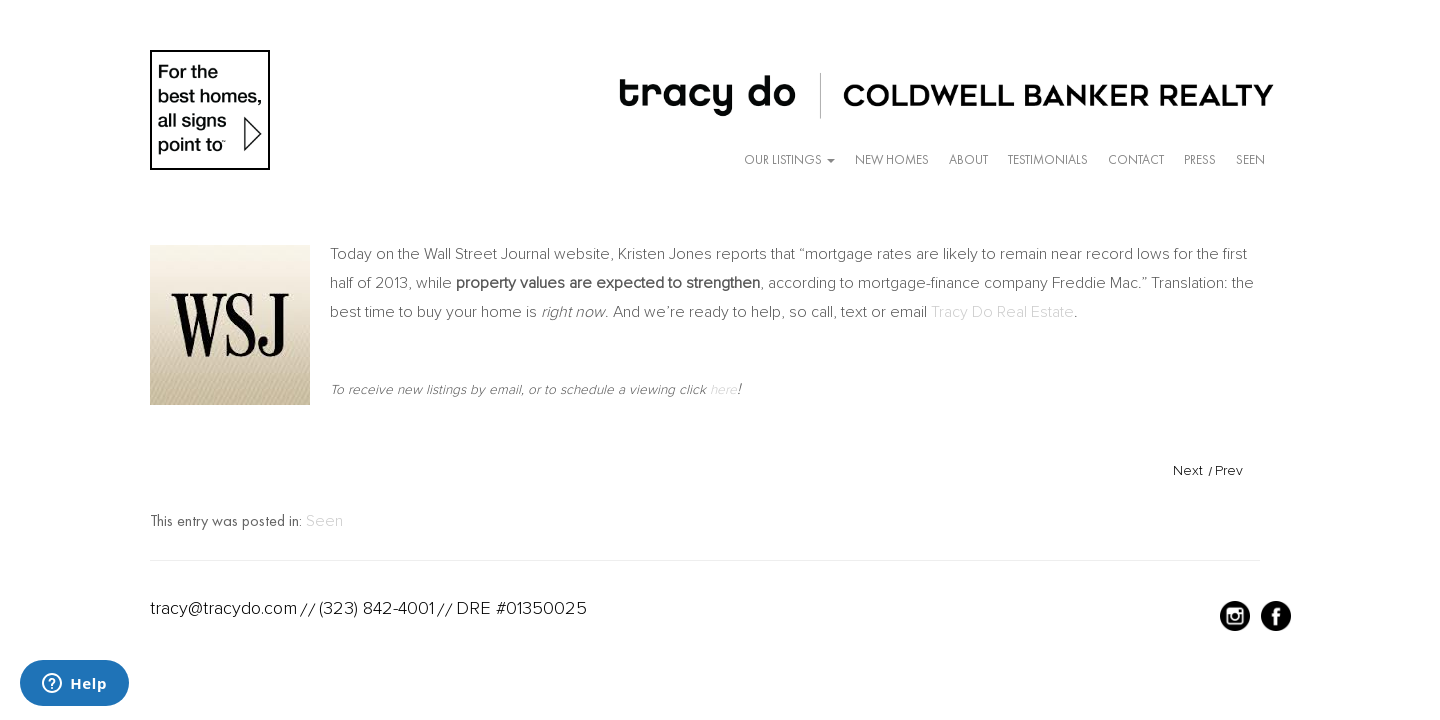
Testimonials (1048, 159)
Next (1188, 470)
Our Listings (789, 159)
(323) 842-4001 (376, 608)
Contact (1136, 159)
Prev (1229, 470)
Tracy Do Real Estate (1002, 312)
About (968, 159)
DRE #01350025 (521, 608)
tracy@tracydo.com (223, 608)
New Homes (892, 159)
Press (1200, 159)
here (723, 389)
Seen (1250, 159)
